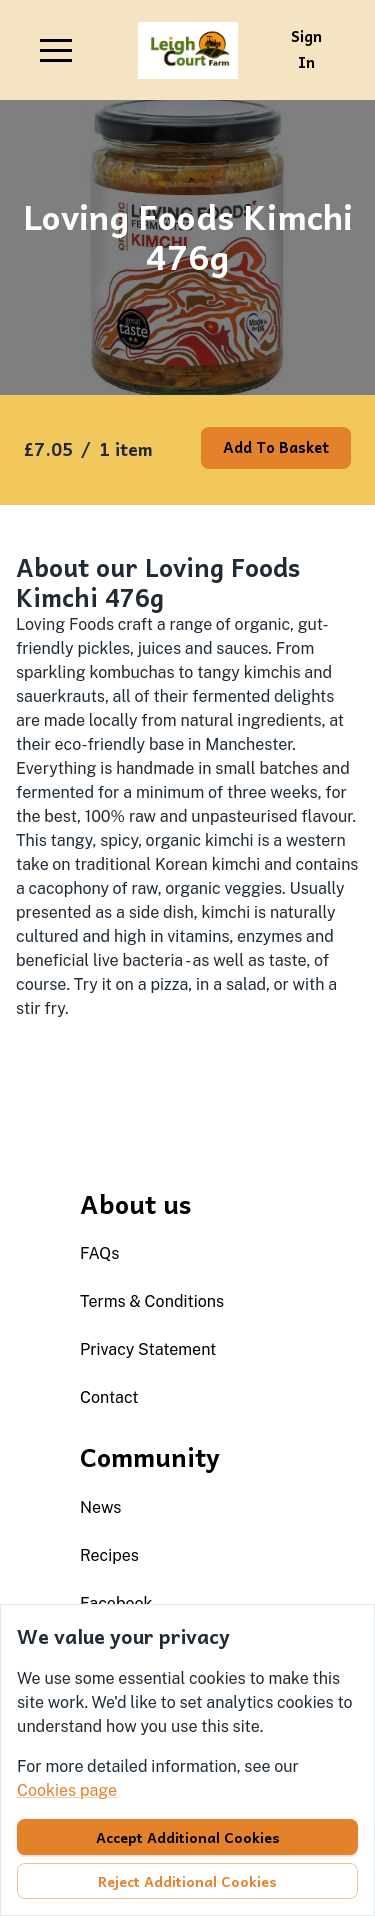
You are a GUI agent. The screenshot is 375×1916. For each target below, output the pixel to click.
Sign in (306, 49)
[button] (56, 50)
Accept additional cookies (188, 1837)
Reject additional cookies (187, 1881)
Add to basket (276, 447)
